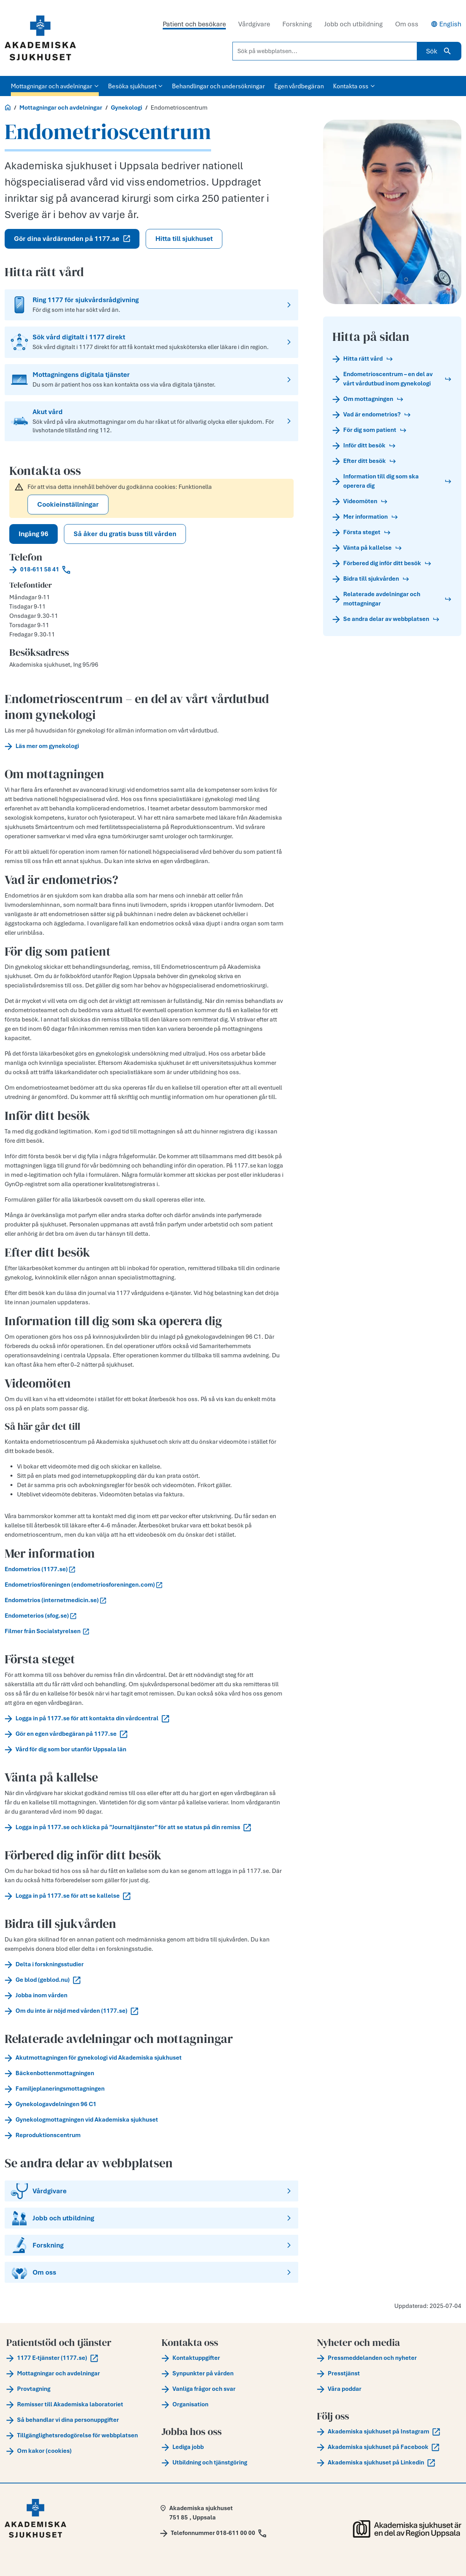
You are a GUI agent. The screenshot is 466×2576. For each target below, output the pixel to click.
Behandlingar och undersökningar (218, 86)
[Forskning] (151, 2245)
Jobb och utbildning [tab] (353, 24)
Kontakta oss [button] (354, 86)
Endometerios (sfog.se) (40, 1616)
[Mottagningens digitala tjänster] (151, 379)
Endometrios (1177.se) (40, 1569)
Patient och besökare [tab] (194, 24)
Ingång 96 (33, 534)
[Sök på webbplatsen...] (324, 51)
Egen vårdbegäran (299, 86)
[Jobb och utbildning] (151, 2218)
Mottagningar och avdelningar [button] (55, 86)
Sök (439, 51)
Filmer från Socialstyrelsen (47, 1631)
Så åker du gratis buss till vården (125, 534)
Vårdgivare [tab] (254, 24)
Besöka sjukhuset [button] (135, 86)
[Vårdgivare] (151, 2190)
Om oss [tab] (406, 24)
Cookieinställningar (68, 504)
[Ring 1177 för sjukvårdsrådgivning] (151, 304)
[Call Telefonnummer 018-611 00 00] (213, 2533)
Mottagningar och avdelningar (60, 108)
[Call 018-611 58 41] (151, 569)
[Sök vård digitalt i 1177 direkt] (151, 342)
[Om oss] (151, 2272)
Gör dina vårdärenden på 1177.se (72, 238)
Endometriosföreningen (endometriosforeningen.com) (83, 1585)
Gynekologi (126, 108)
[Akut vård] (151, 421)
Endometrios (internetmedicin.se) (55, 1600)
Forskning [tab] (297, 24)
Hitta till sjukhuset (184, 238)
